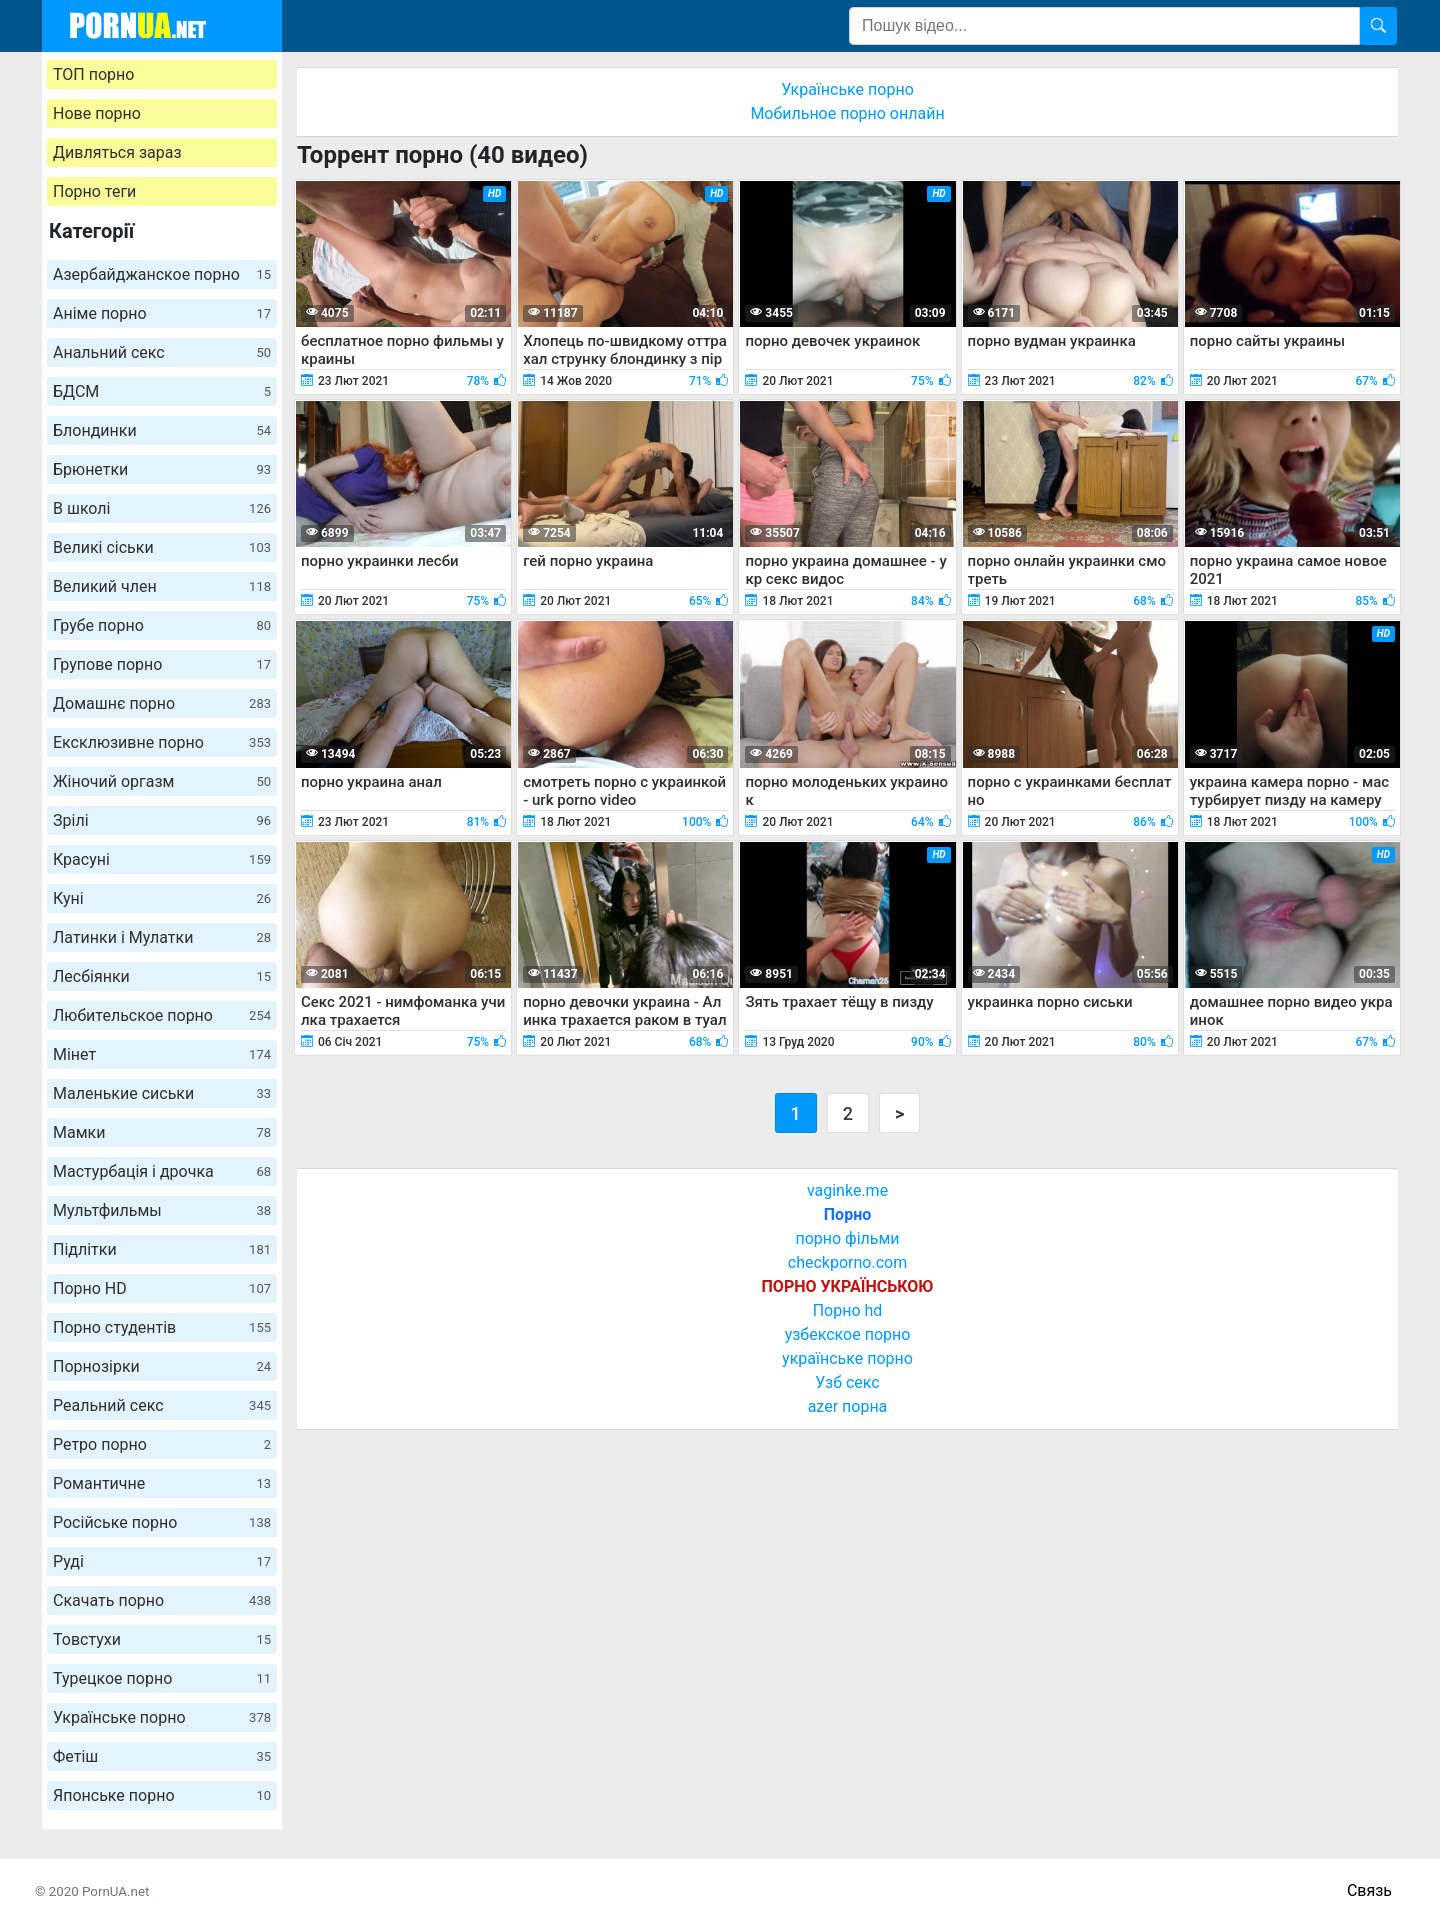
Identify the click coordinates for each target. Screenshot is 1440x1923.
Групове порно (162, 664)
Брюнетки (162, 469)
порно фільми (847, 1238)
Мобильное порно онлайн (847, 113)
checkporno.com (847, 1262)
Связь (1369, 1890)
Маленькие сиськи (162, 1093)
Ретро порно (162, 1444)
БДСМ (162, 391)
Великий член (162, 586)
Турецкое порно (162, 1678)
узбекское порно (848, 1334)
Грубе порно (162, 625)
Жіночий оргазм (162, 781)
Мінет (162, 1054)
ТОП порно (93, 74)
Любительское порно (162, 1015)
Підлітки (162, 1249)
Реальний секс (162, 1405)
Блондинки (162, 430)
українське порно (847, 1358)
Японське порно (162, 1795)
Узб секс (847, 1382)
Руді (162, 1561)
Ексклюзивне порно (162, 742)
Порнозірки (162, 1366)
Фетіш (162, 1756)
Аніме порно (162, 313)
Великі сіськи (162, 547)
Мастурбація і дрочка (162, 1171)
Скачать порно (162, 1600)
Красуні (162, 859)
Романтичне (162, 1483)
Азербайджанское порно (162, 274)
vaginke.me (847, 1190)
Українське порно (162, 1717)
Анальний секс (162, 352)
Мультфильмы (162, 1210)
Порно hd (848, 1310)
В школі (162, 508)
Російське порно (162, 1522)
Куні (162, 898)
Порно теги (94, 191)
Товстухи (162, 1639)
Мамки (162, 1132)
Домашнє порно (162, 703)
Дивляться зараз (117, 152)
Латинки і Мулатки (162, 937)
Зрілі (162, 820)
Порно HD (162, 1288)
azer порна (848, 1406)
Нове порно (97, 113)
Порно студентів (162, 1327)
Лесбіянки (162, 976)
